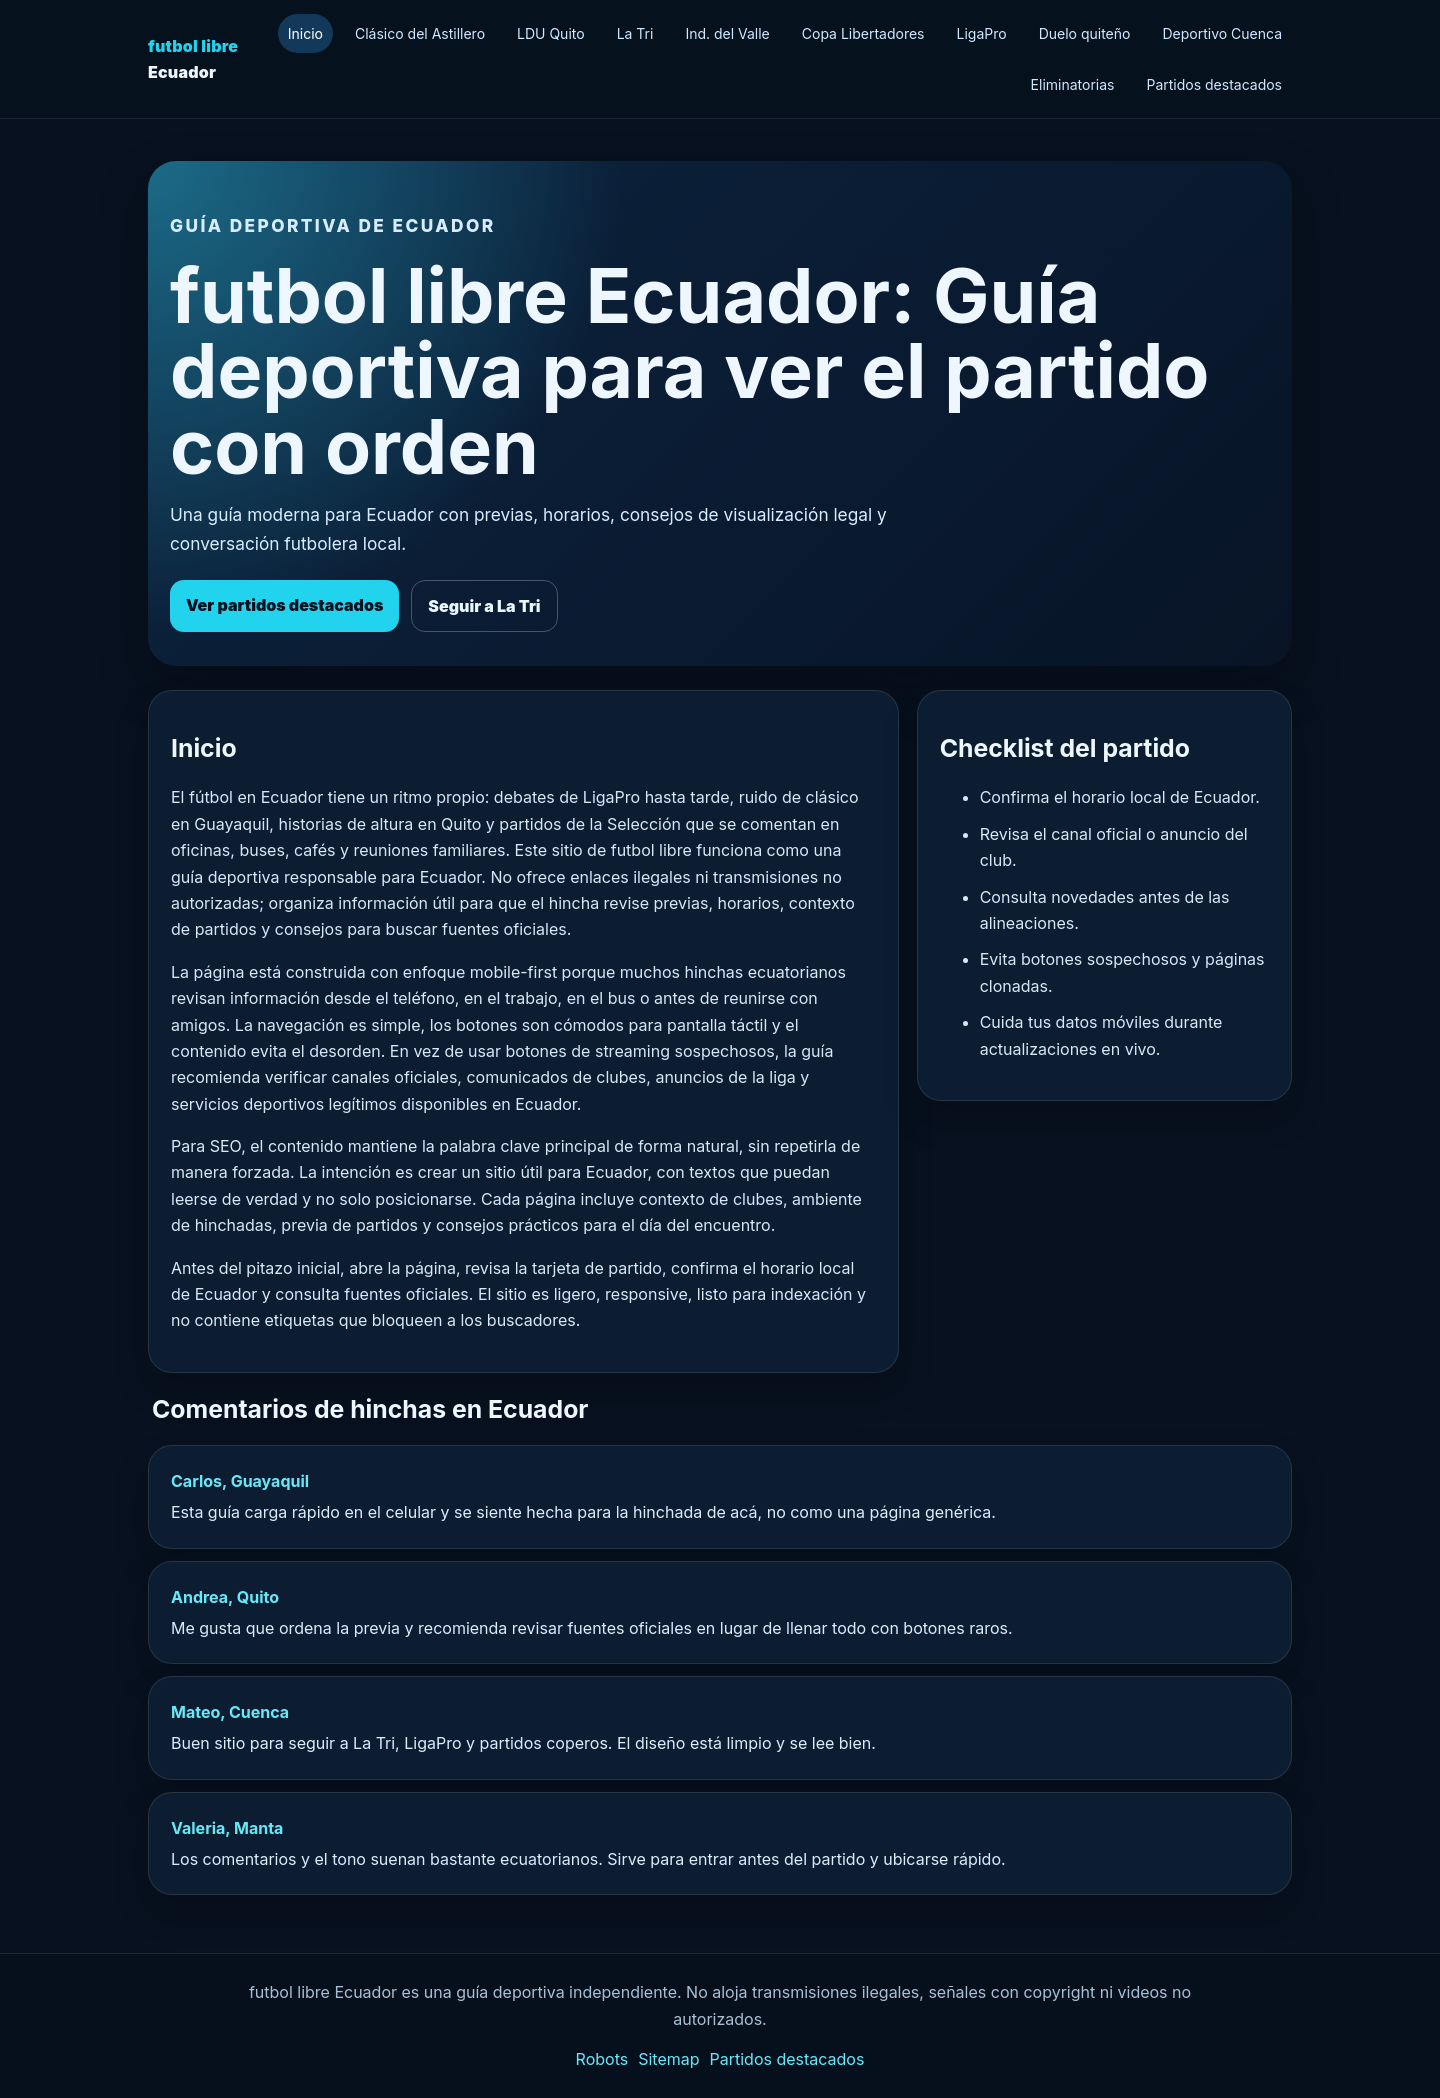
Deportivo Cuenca (1222, 33)
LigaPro (982, 33)
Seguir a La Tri (484, 606)
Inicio (305, 33)
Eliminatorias (1073, 84)
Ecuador (193, 59)
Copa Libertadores (863, 33)
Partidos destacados (1214, 84)
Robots (602, 2059)
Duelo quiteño (1085, 33)
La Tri (635, 33)
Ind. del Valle (727, 33)
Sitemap (668, 2059)
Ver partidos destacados (284, 605)
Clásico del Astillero (420, 33)
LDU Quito (551, 33)
